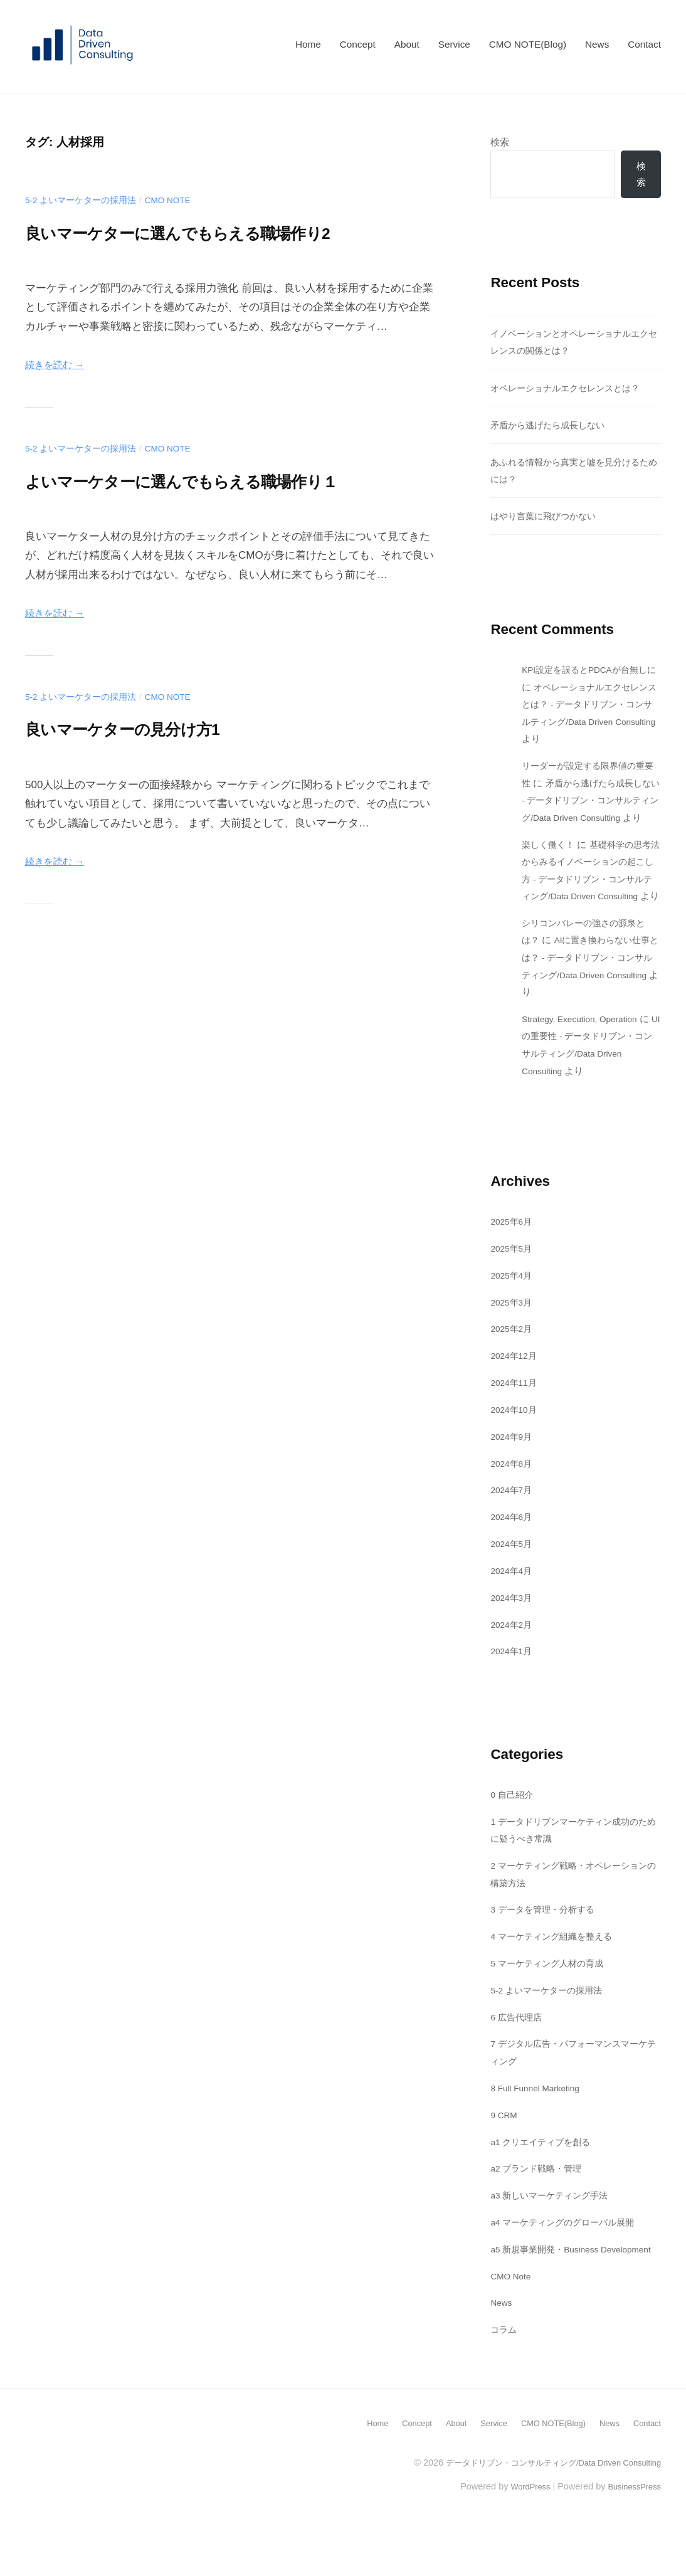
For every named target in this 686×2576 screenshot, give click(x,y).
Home (308, 44)
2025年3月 (513, 1338)
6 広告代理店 (518, 2053)
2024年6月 (513, 1553)
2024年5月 (513, 1580)
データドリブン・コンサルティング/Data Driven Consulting (543, 2516)
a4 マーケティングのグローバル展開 (567, 2259)
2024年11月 (515, 1419)
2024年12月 (515, 1392)
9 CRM (505, 2151)
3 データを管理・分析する (546, 1946)
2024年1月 (513, 1687)
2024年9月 (513, 1472)
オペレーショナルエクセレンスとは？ (570, 389)
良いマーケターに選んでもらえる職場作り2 (219, 232)
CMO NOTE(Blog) (527, 44)
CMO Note (179, 199)
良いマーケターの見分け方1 (149, 728)
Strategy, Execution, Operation (587, 1055)
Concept (358, 44)
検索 (499, 142)
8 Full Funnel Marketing (540, 2124)
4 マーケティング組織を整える (555, 1973)
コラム (504, 2383)
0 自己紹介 (513, 1830)
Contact (644, 44)
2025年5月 (513, 1285)
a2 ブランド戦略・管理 (539, 2205)
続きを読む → (58, 365)
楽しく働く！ (550, 863)
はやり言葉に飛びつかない (546, 518)
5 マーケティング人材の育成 (550, 2000)
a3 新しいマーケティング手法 (553, 2232)
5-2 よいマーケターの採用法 (85, 199)
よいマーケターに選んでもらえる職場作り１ (224, 480)
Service (454, 44)
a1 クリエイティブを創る (544, 2178)
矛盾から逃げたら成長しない (551, 426)
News (597, 44)
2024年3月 (513, 1633)
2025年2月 (513, 1365)
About (407, 44)
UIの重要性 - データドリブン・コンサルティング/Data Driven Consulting (584, 1089)
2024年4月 (513, 1607)
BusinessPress (631, 2540)
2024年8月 (513, 1499)
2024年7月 (513, 1526)
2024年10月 (515, 1446)
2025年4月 (513, 1311)
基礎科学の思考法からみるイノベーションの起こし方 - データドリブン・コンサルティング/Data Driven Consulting (590, 898)
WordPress (521, 2540)
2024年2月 (513, 1660)
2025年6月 (513, 1258)
